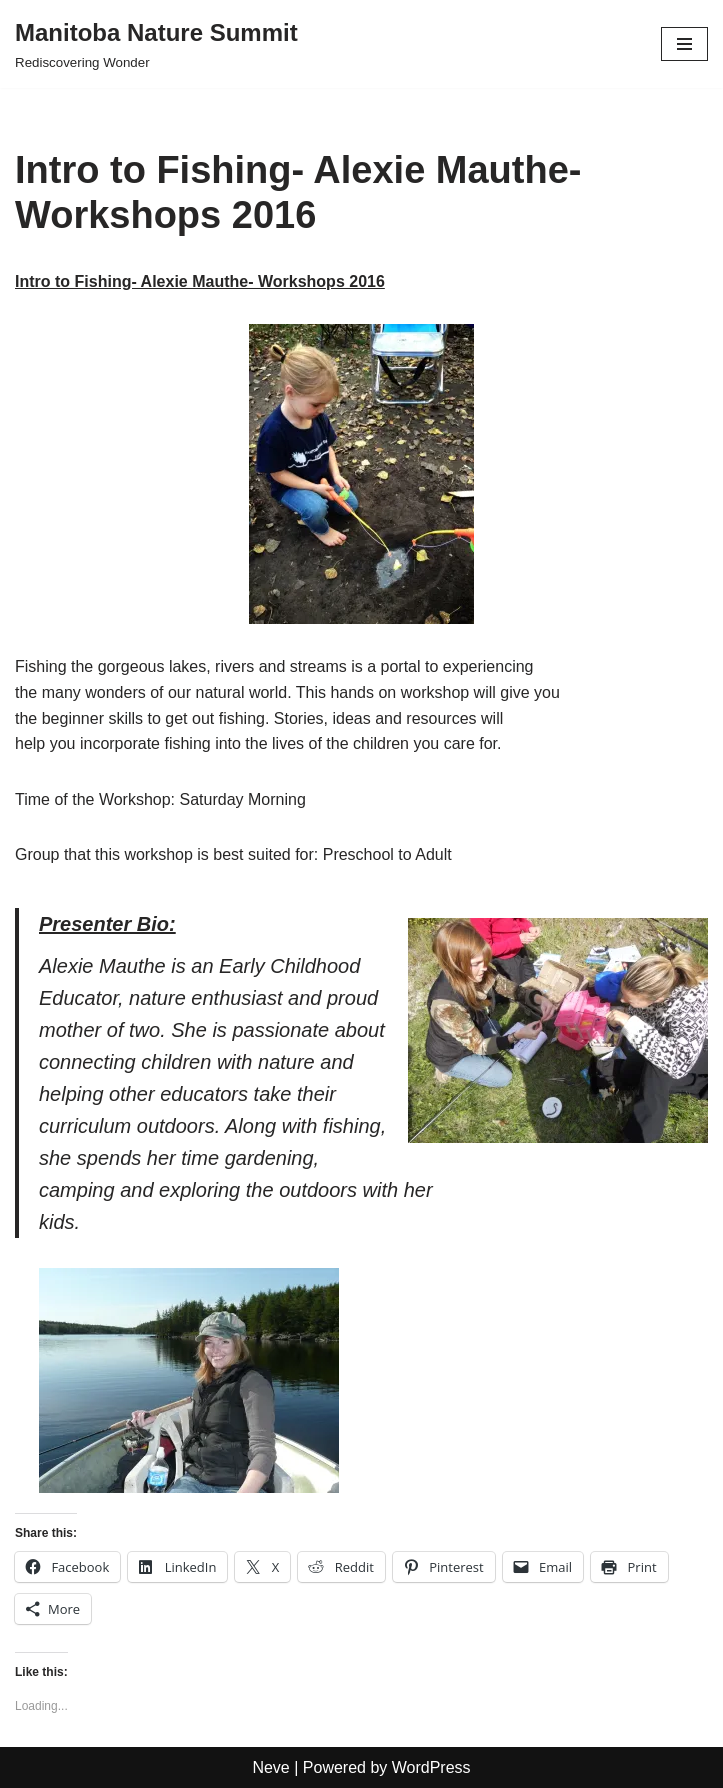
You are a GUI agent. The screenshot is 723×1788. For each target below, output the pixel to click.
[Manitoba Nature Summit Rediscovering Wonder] (156, 44)
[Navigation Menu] (684, 44)
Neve (270, 1767)
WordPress (431, 1767)
